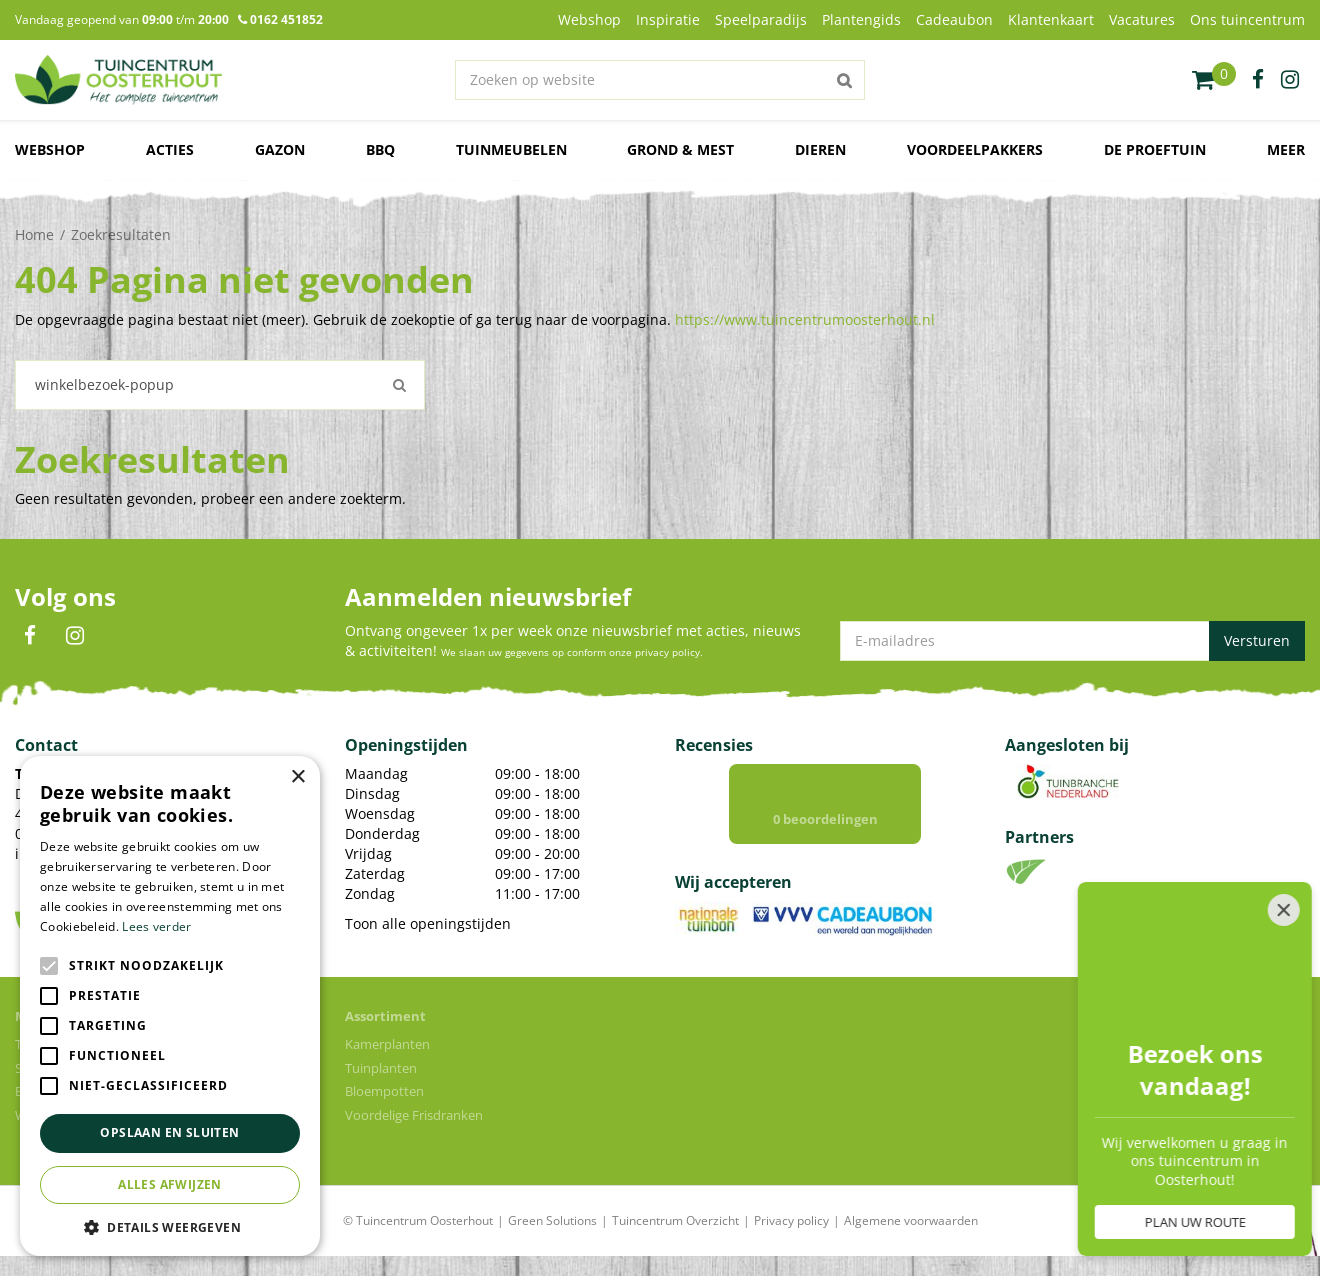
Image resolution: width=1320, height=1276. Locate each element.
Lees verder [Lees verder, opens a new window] (156, 926)
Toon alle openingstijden (428, 923)
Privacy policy (791, 1220)
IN (75, 636)
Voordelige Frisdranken (414, 1115)
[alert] (170, 1006)
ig (1290, 80)
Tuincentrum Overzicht (675, 1220)
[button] (170, 1226)
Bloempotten (384, 1091)
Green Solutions (552, 1220)
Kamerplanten (387, 1044)
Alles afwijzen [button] (170, 1184)
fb (1258, 80)
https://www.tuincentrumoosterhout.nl (805, 319)
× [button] (297, 777)
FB (30, 636)
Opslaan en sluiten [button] (169, 1132)
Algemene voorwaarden (911, 1220)
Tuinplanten (381, 1068)
